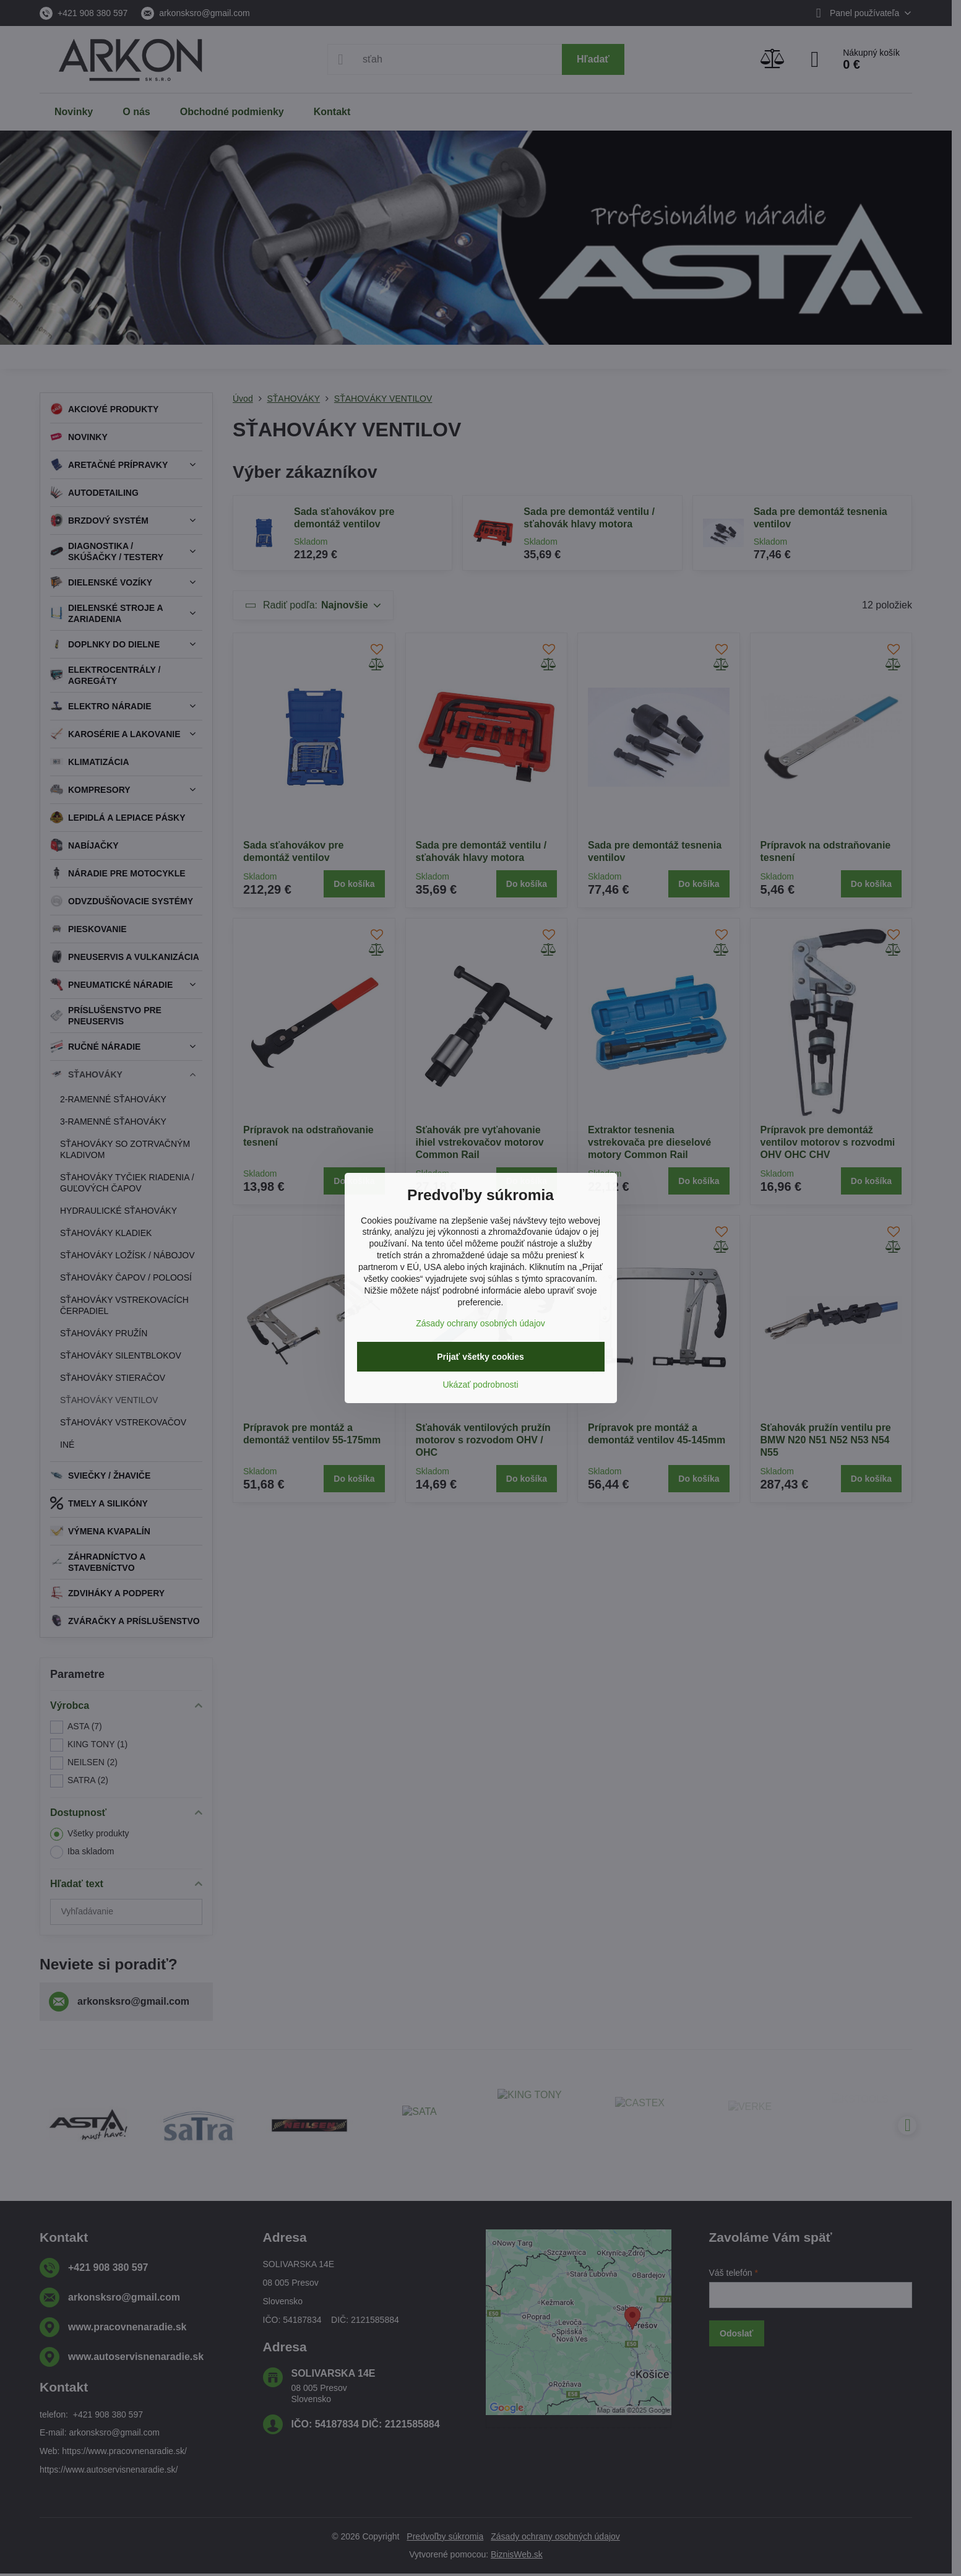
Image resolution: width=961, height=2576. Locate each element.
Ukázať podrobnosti (481, 1385)
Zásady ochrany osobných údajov (480, 1323)
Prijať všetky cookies (480, 1357)
